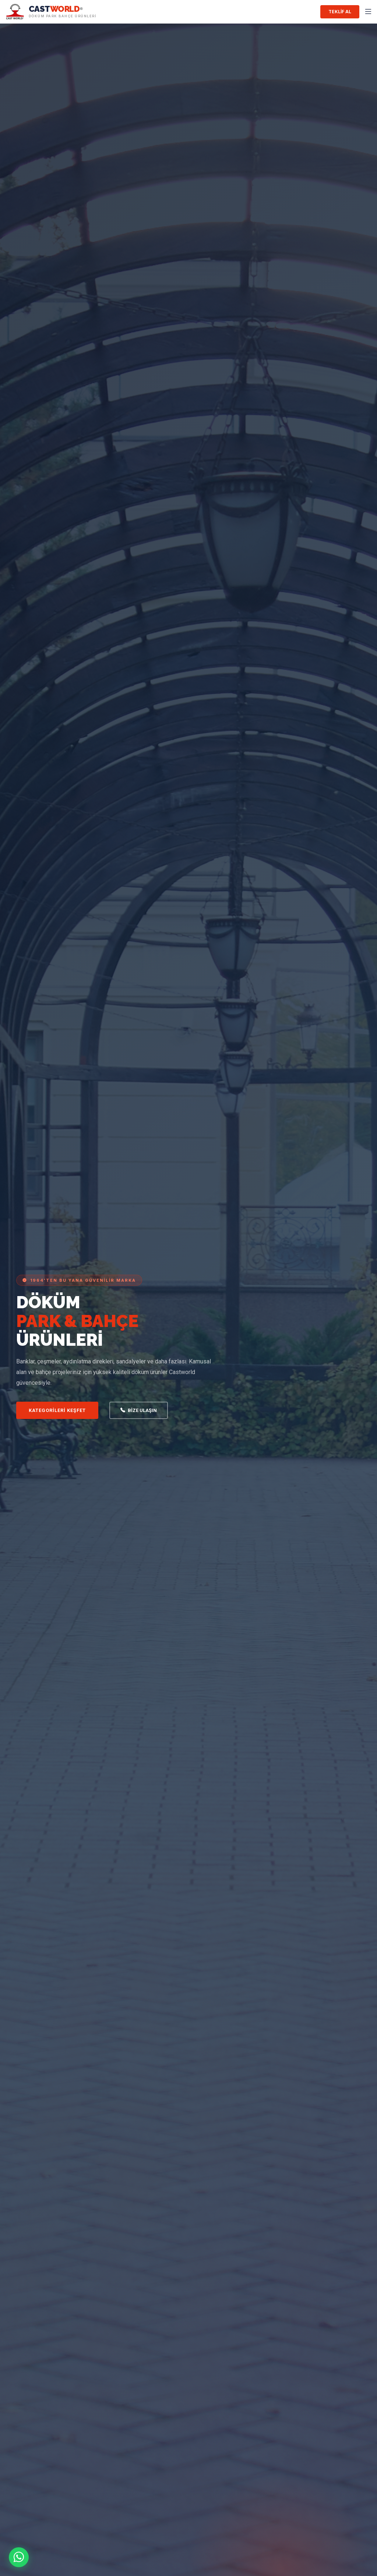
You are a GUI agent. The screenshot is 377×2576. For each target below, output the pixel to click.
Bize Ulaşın (138, 1410)
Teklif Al (339, 11)
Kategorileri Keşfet (57, 1410)
